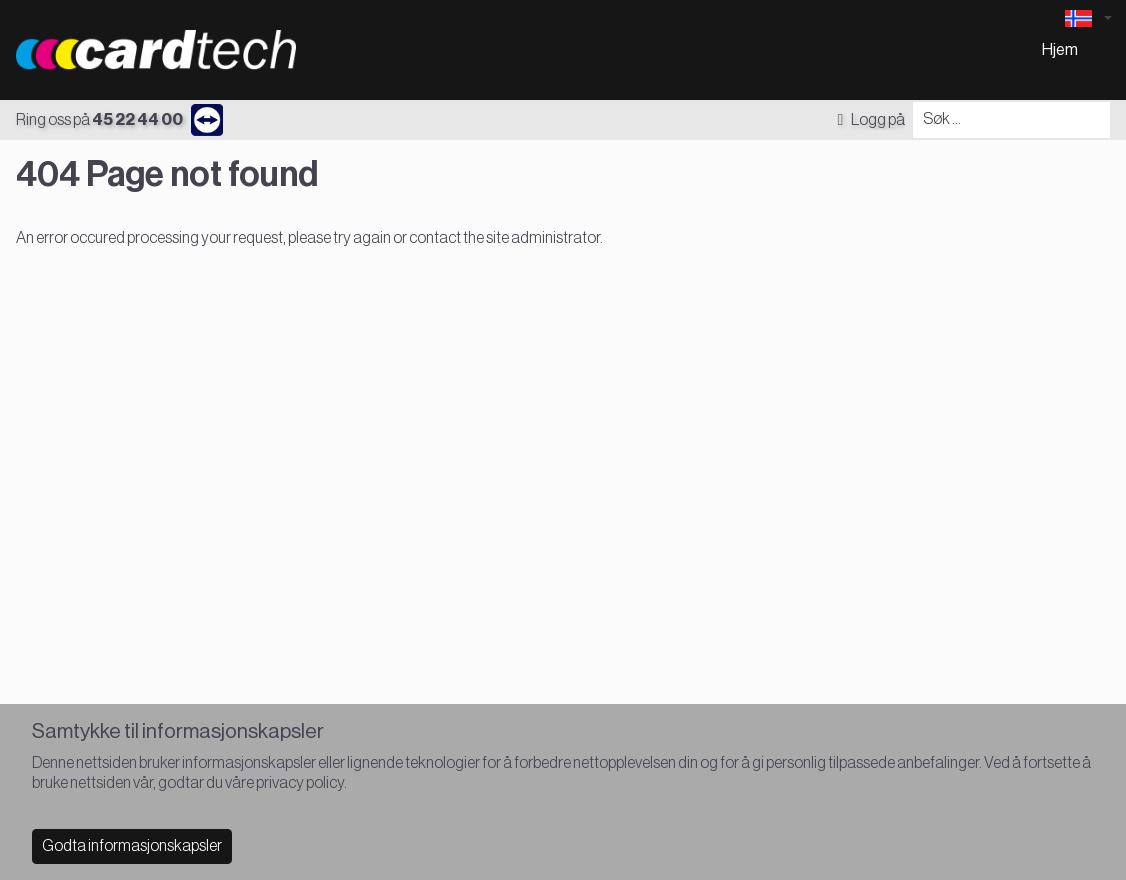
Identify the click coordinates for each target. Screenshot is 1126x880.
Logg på (871, 120)
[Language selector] (1088, 18)
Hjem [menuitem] (1060, 50)
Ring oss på (99, 120)
